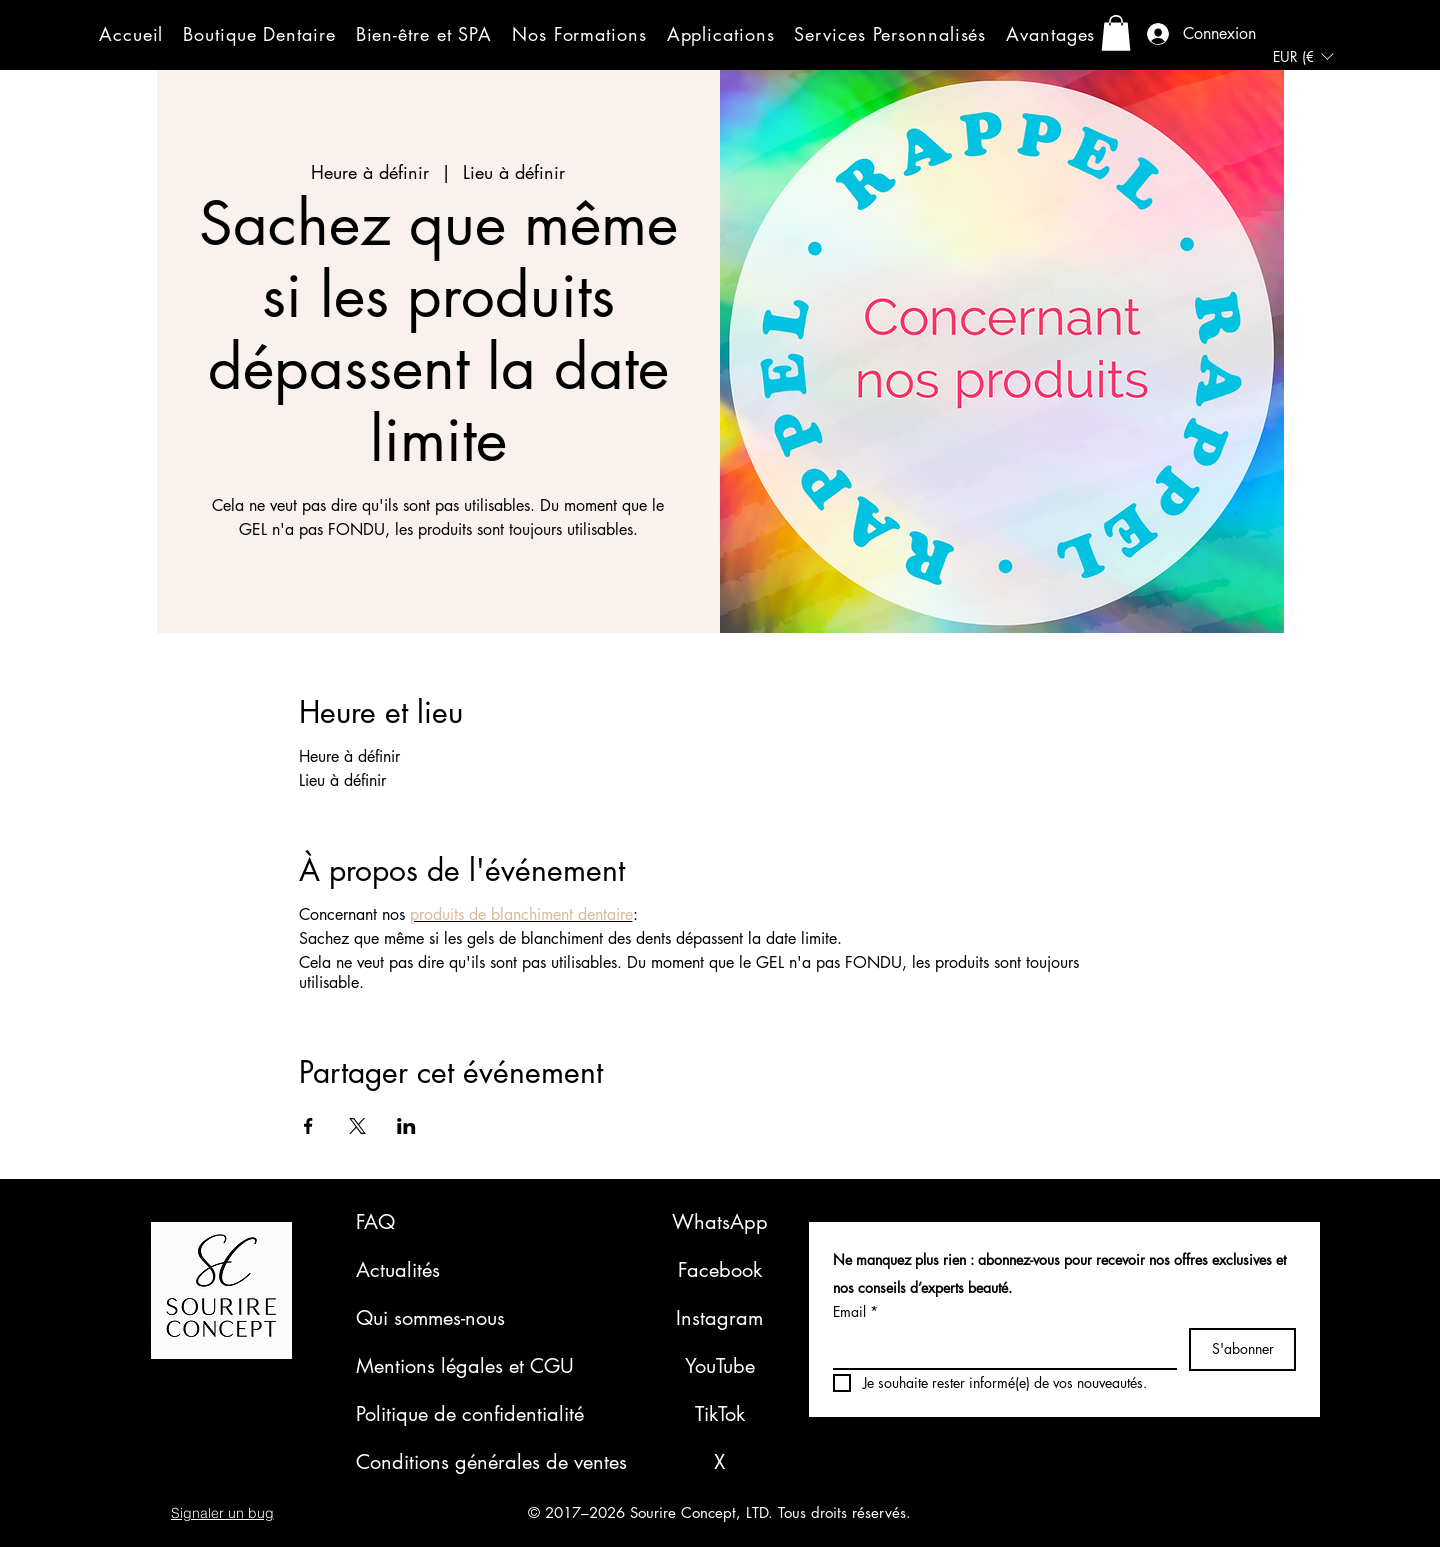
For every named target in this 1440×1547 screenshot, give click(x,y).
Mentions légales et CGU (465, 1366)
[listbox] (1303, 57)
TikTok (720, 1414)
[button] (259, 33)
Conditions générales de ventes (491, 1462)
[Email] (999, 1348)
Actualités (398, 1270)
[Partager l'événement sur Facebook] (308, 1126)
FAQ (375, 1222)
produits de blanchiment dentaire (521, 914)
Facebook (720, 1270)
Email (855, 1311)
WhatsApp (720, 1222)
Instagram (719, 1318)
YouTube (720, 1366)
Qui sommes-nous (430, 1318)
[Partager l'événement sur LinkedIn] (406, 1126)
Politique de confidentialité (470, 1414)
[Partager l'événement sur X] (357, 1126)
